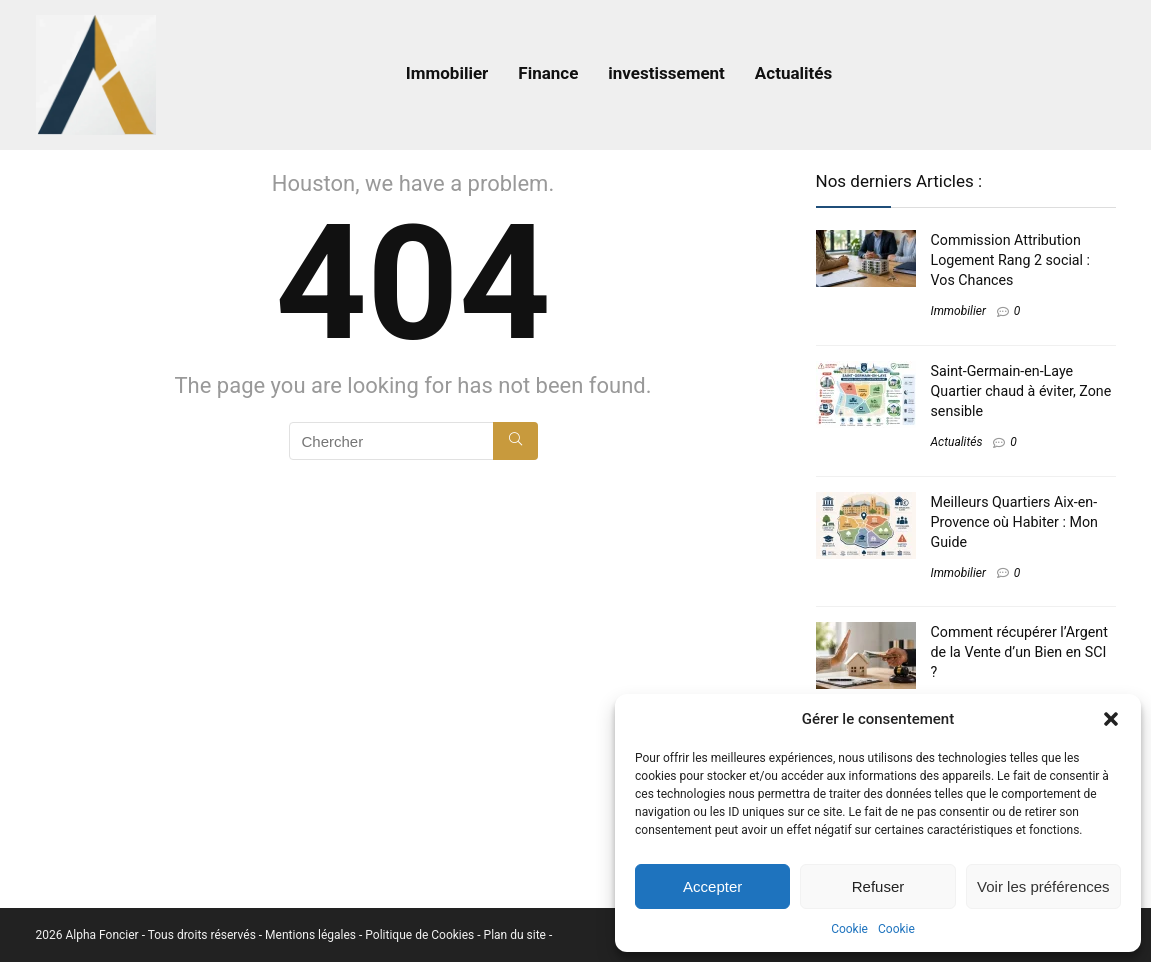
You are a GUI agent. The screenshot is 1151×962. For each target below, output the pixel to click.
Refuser (878, 886)
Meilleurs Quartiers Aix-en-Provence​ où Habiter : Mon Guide (1014, 522)
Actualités (793, 73)
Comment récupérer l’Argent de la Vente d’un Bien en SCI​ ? (1019, 652)
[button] (1111, 719)
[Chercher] (515, 441)
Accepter (712, 886)
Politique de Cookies (421, 935)
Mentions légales (312, 935)
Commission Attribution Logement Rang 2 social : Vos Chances (1011, 260)
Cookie (849, 929)
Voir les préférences (1043, 886)
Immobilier (447, 73)
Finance (548, 73)
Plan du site (516, 935)
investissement (666, 73)
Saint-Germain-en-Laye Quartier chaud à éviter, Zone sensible (1021, 391)
